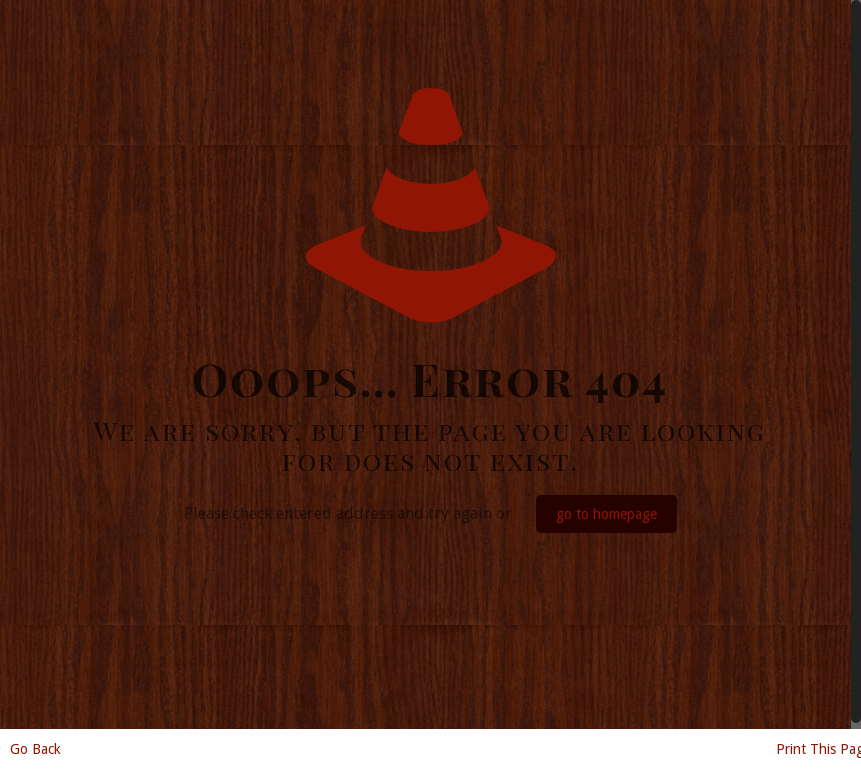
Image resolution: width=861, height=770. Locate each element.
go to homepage (606, 514)
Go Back (35, 749)
